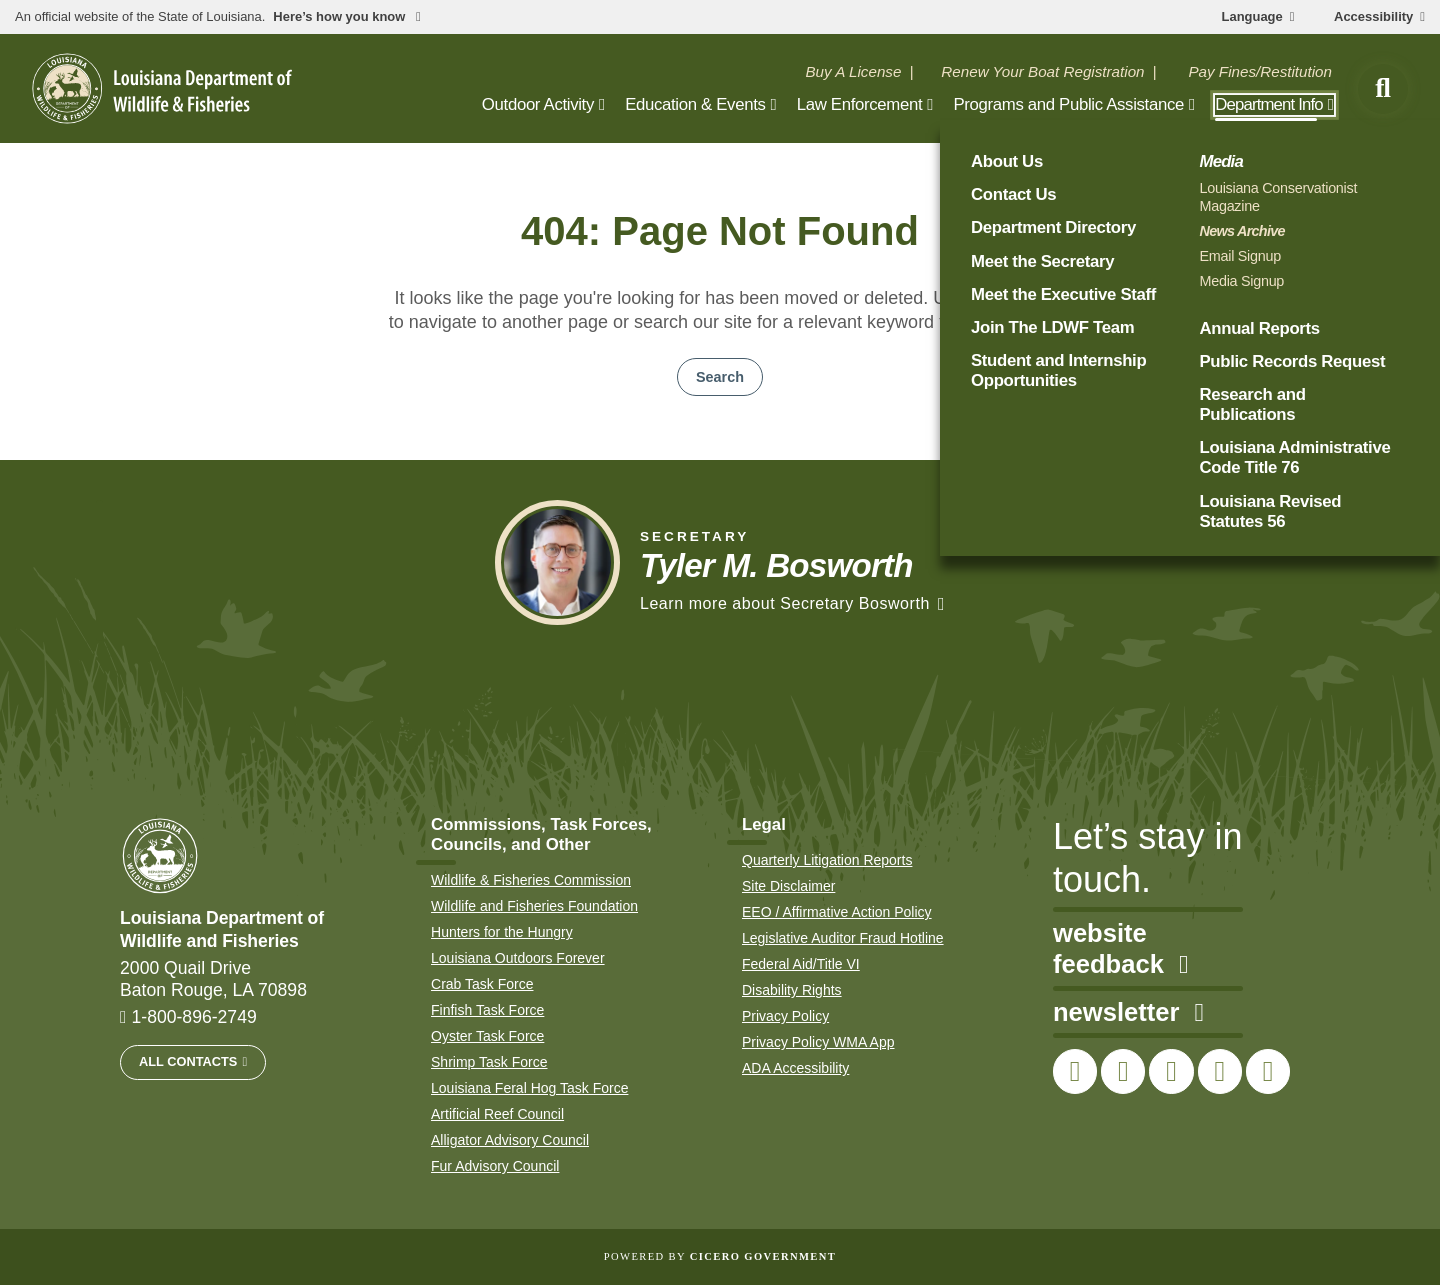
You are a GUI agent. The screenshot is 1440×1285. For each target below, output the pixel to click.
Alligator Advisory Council (510, 1140)
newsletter (1128, 1012)
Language (1252, 17)
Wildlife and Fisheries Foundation (534, 906)
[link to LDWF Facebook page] (1075, 1071)
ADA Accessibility (795, 1068)
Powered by (720, 1256)
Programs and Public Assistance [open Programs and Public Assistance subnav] (1068, 104)
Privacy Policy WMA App (818, 1042)
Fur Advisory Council (495, 1166)
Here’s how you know (341, 17)
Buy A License (853, 71)
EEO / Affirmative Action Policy (837, 912)
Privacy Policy (785, 1016)
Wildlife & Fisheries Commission (531, 880)
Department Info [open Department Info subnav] (1269, 104)
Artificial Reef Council (497, 1114)
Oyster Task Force (487, 1036)
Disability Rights (792, 990)
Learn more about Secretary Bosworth (785, 603)
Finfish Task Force (487, 1010)
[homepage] (162, 88)
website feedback (1120, 949)
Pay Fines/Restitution (1260, 71)
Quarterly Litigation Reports (827, 860)
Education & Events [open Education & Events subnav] (695, 104)
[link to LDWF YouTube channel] (1220, 1071)
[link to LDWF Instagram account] (1171, 1071)
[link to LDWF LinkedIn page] (1268, 1071)
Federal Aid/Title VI (801, 964)
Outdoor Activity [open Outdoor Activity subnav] (538, 104)
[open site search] (1383, 89)
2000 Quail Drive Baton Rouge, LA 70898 (213, 979)
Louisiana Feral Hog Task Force (529, 1088)
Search (720, 377)
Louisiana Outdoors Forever (518, 958)
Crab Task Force (482, 984)
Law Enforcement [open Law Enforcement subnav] (860, 104)
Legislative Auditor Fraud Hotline (843, 938)
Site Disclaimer (788, 886)
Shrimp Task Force (489, 1062)
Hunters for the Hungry (502, 932)
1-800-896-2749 (194, 1017)
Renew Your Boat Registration (1042, 71)
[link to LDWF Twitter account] (1123, 1071)
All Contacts (188, 1061)
